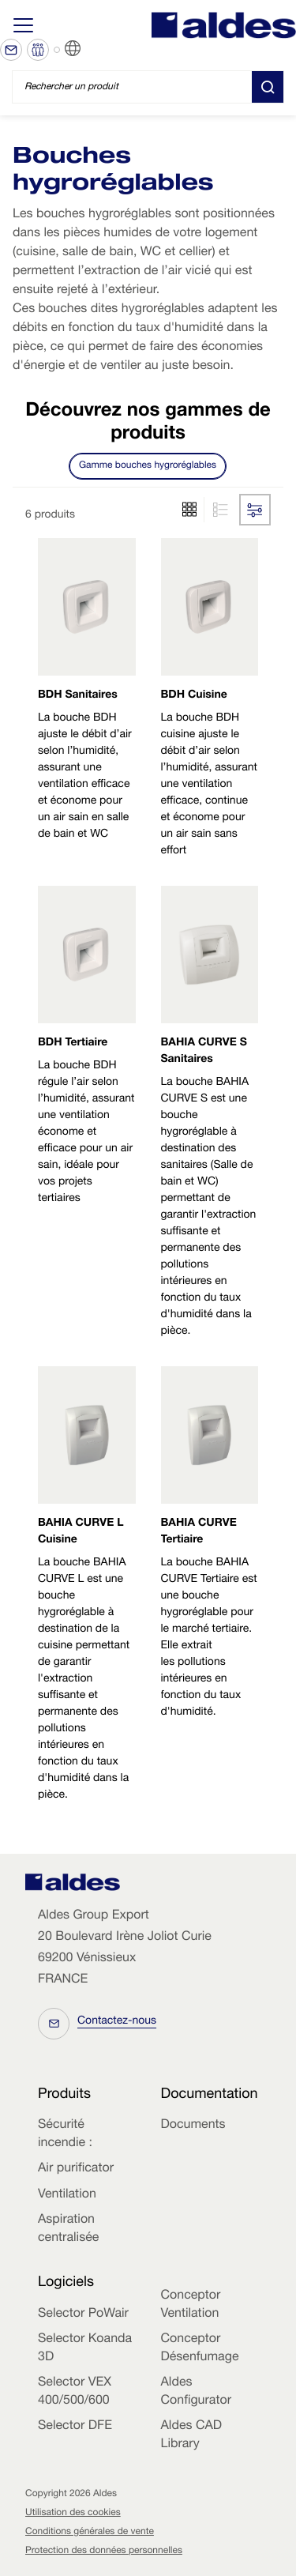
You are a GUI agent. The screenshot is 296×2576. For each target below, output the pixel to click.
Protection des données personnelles (103, 2551)
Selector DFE (75, 2426)
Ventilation (67, 2195)
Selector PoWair (83, 2314)
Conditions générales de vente (89, 2532)
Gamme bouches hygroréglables (147, 466)
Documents (193, 2125)
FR (92, 49)
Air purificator (76, 2169)
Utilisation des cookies (73, 2513)
